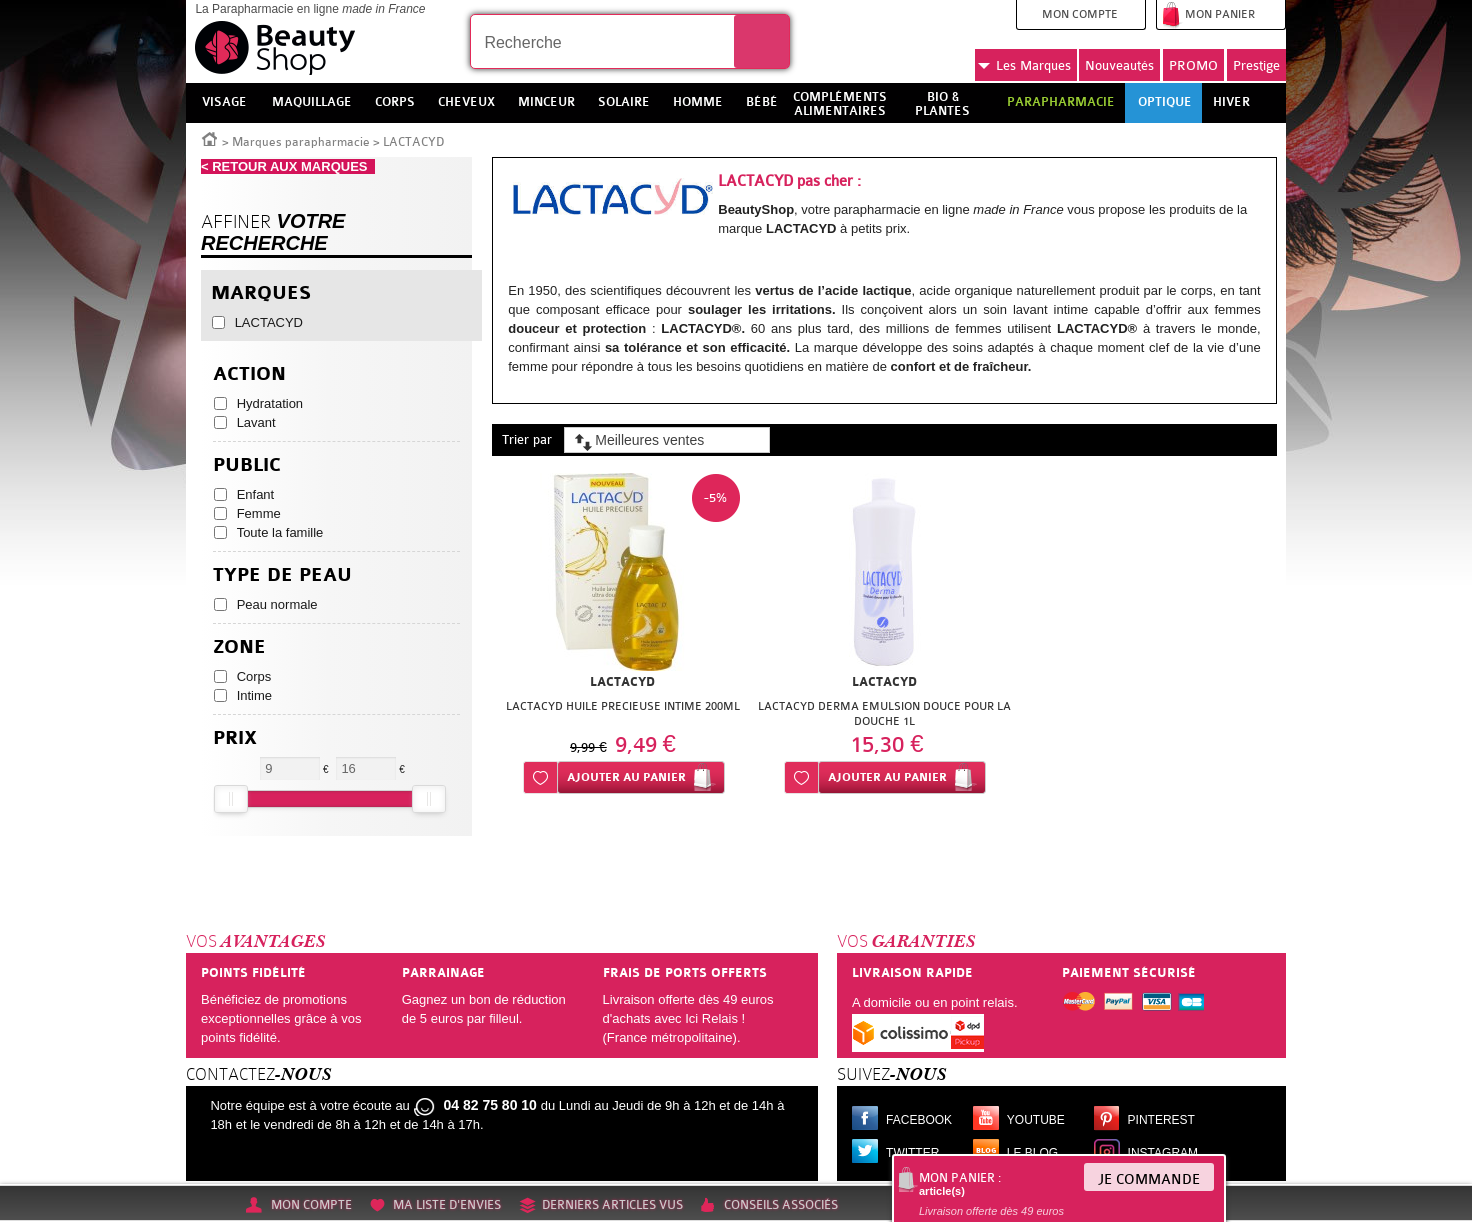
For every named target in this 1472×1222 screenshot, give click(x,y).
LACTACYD (269, 322)
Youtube (1036, 1120)
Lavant (256, 422)
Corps (254, 676)
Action (249, 374)
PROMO (1193, 65)
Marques (1024, 66)
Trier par (527, 439)
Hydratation (270, 403)
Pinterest (1161, 1120)
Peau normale (277, 604)
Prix (235, 738)
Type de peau (282, 575)
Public (247, 465)
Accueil (210, 138)
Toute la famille (280, 532)
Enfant (256, 494)
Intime (254, 695)
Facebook (919, 1120)
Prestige (1256, 65)
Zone (239, 647)
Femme (259, 513)
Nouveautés (1119, 65)
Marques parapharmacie (301, 142)
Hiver (1231, 102)
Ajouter (626, 777)
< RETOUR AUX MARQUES (288, 166)
